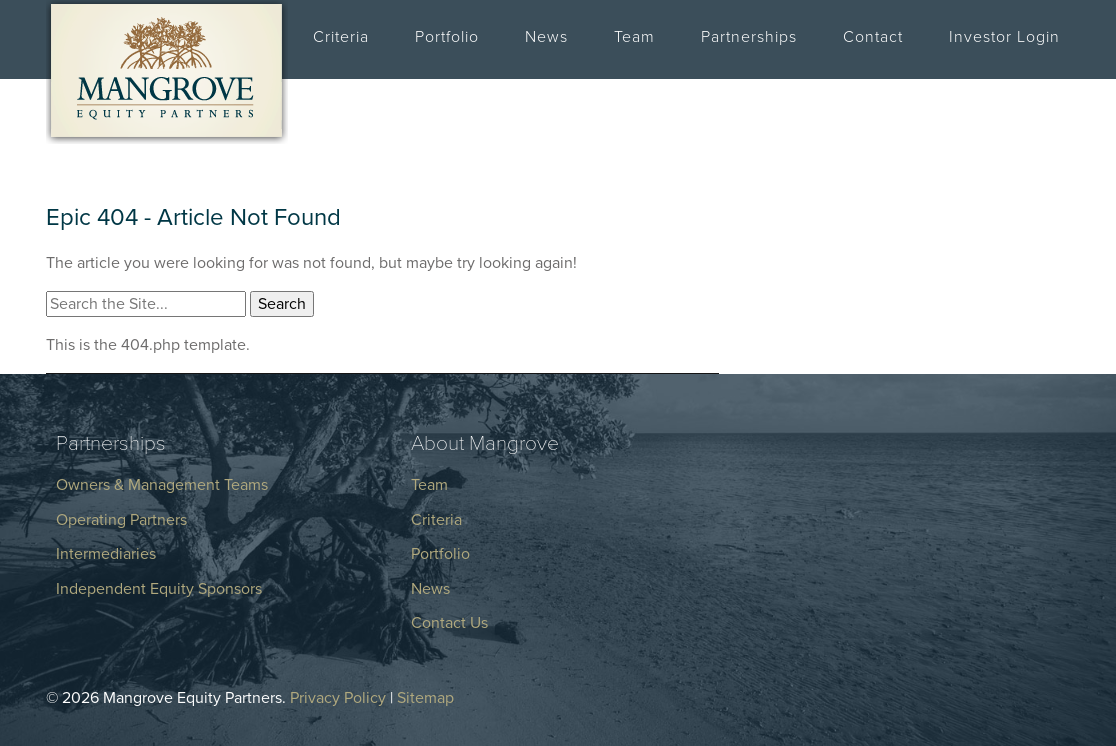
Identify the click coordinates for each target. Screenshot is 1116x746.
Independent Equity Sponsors (159, 589)
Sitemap (425, 698)
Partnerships (749, 37)
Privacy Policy (338, 698)
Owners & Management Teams (162, 485)
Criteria (341, 37)
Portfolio (447, 37)
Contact (873, 37)
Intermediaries (106, 554)
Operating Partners (121, 520)
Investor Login (1004, 37)
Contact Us (449, 623)
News (546, 37)
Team (634, 37)
